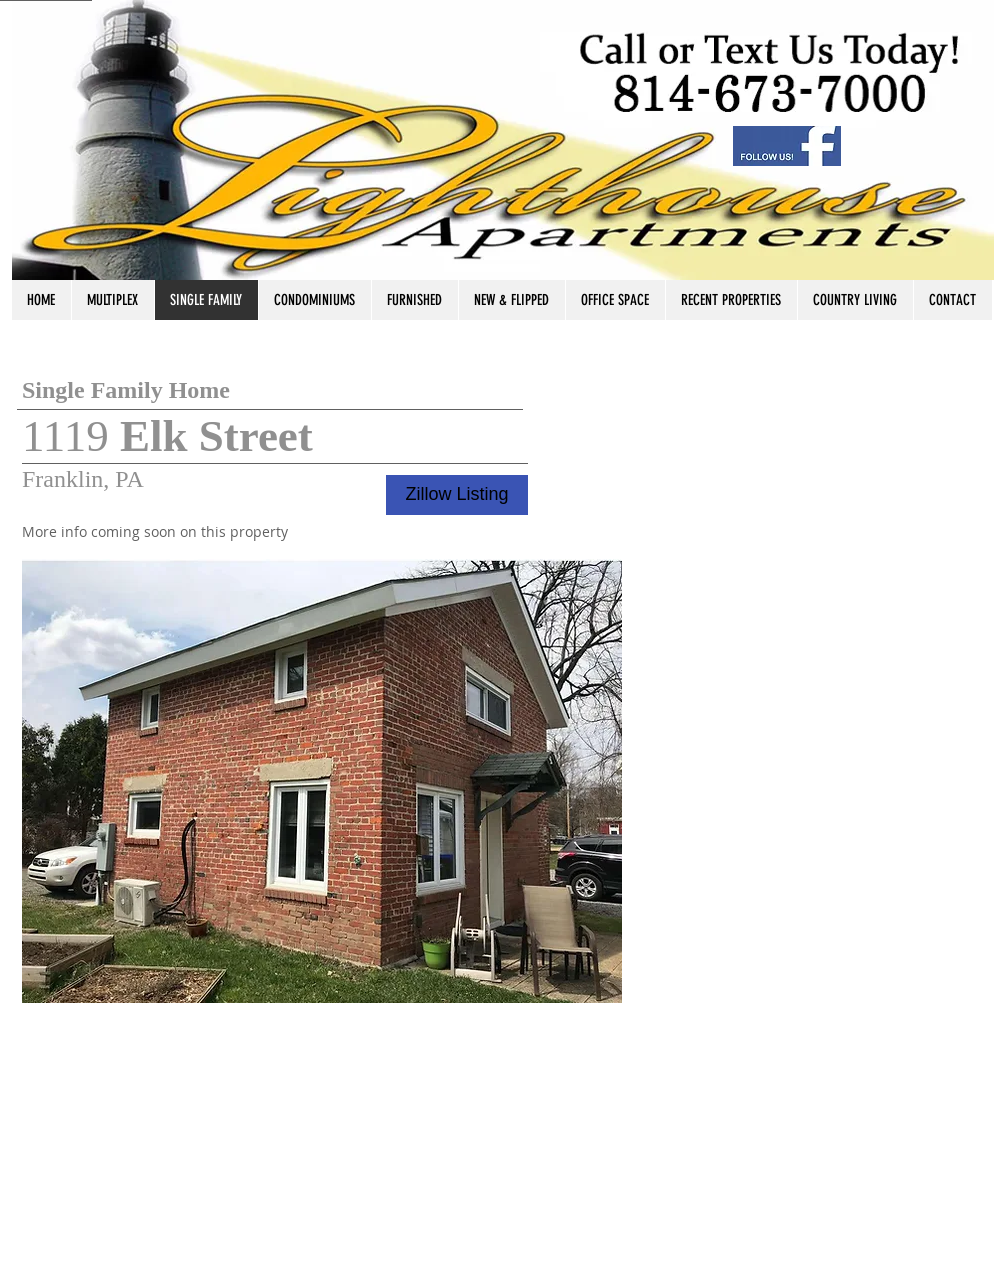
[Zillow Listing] (457, 495)
